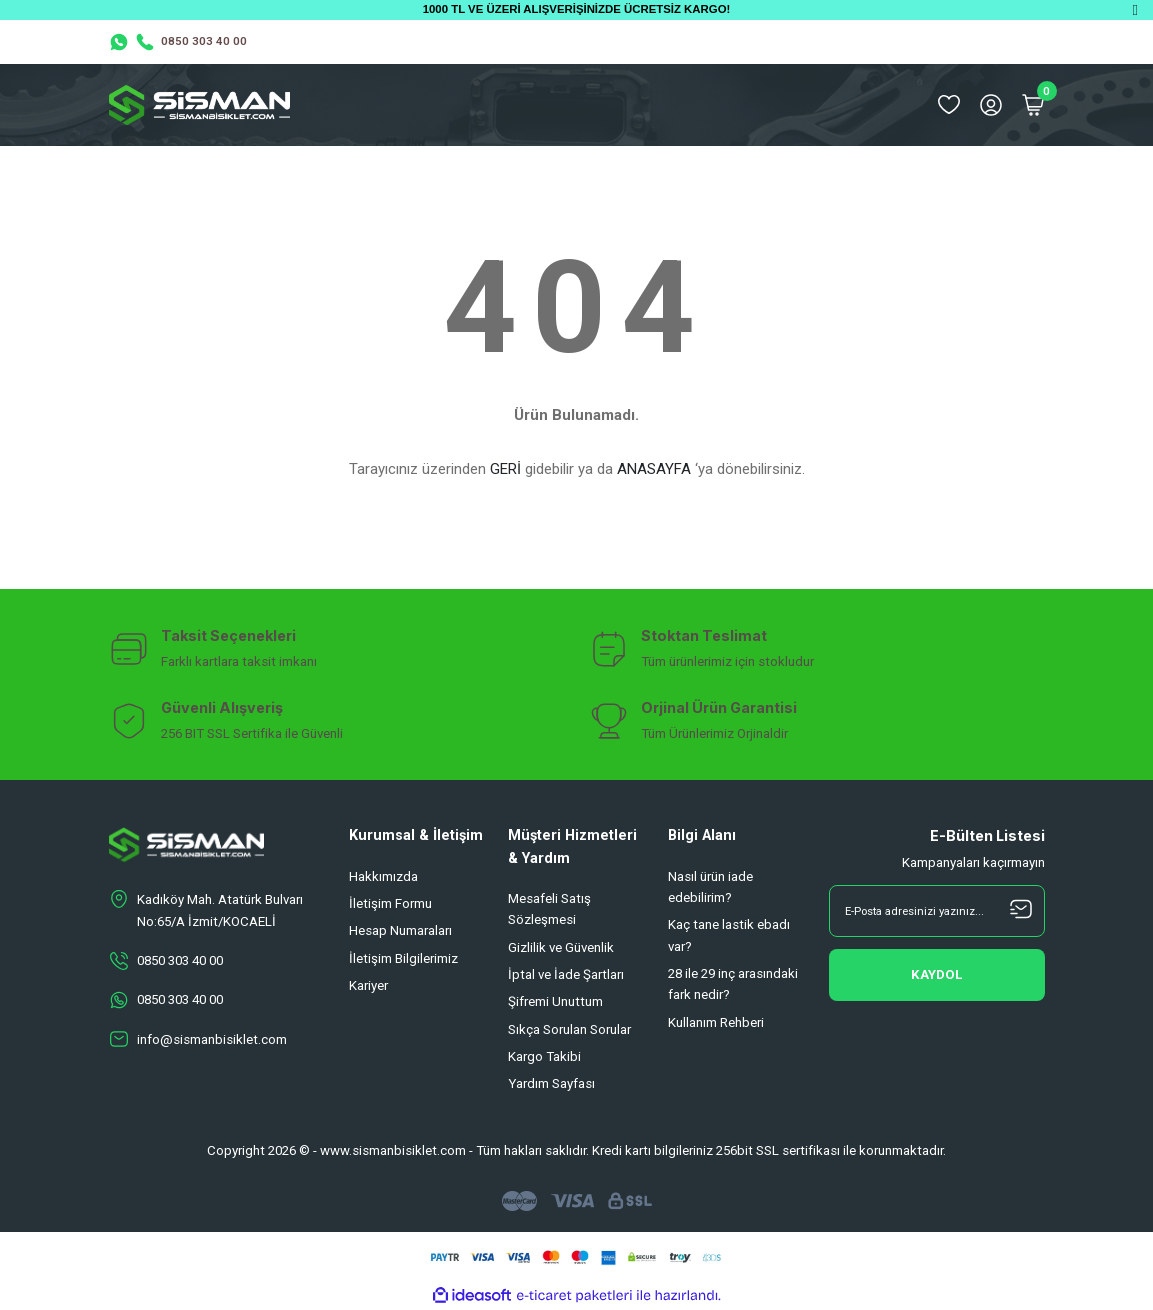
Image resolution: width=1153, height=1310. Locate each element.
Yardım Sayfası (551, 1083)
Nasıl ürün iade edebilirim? (710, 887)
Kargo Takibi (544, 1056)
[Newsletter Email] (937, 911)
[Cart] (1033, 105)
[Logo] (200, 105)
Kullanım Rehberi (716, 1022)
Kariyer (368, 985)
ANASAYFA (654, 469)
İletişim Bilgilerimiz (403, 958)
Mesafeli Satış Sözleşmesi (549, 909)
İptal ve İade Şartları (566, 974)
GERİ (505, 469)
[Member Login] (991, 105)
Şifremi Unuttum (555, 1001)
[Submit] (937, 975)
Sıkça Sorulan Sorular (569, 1029)
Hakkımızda (383, 876)
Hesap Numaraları (400, 930)
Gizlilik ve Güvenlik (561, 947)
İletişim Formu (390, 903)
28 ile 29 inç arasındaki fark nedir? (733, 984)
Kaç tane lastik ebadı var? (729, 935)
